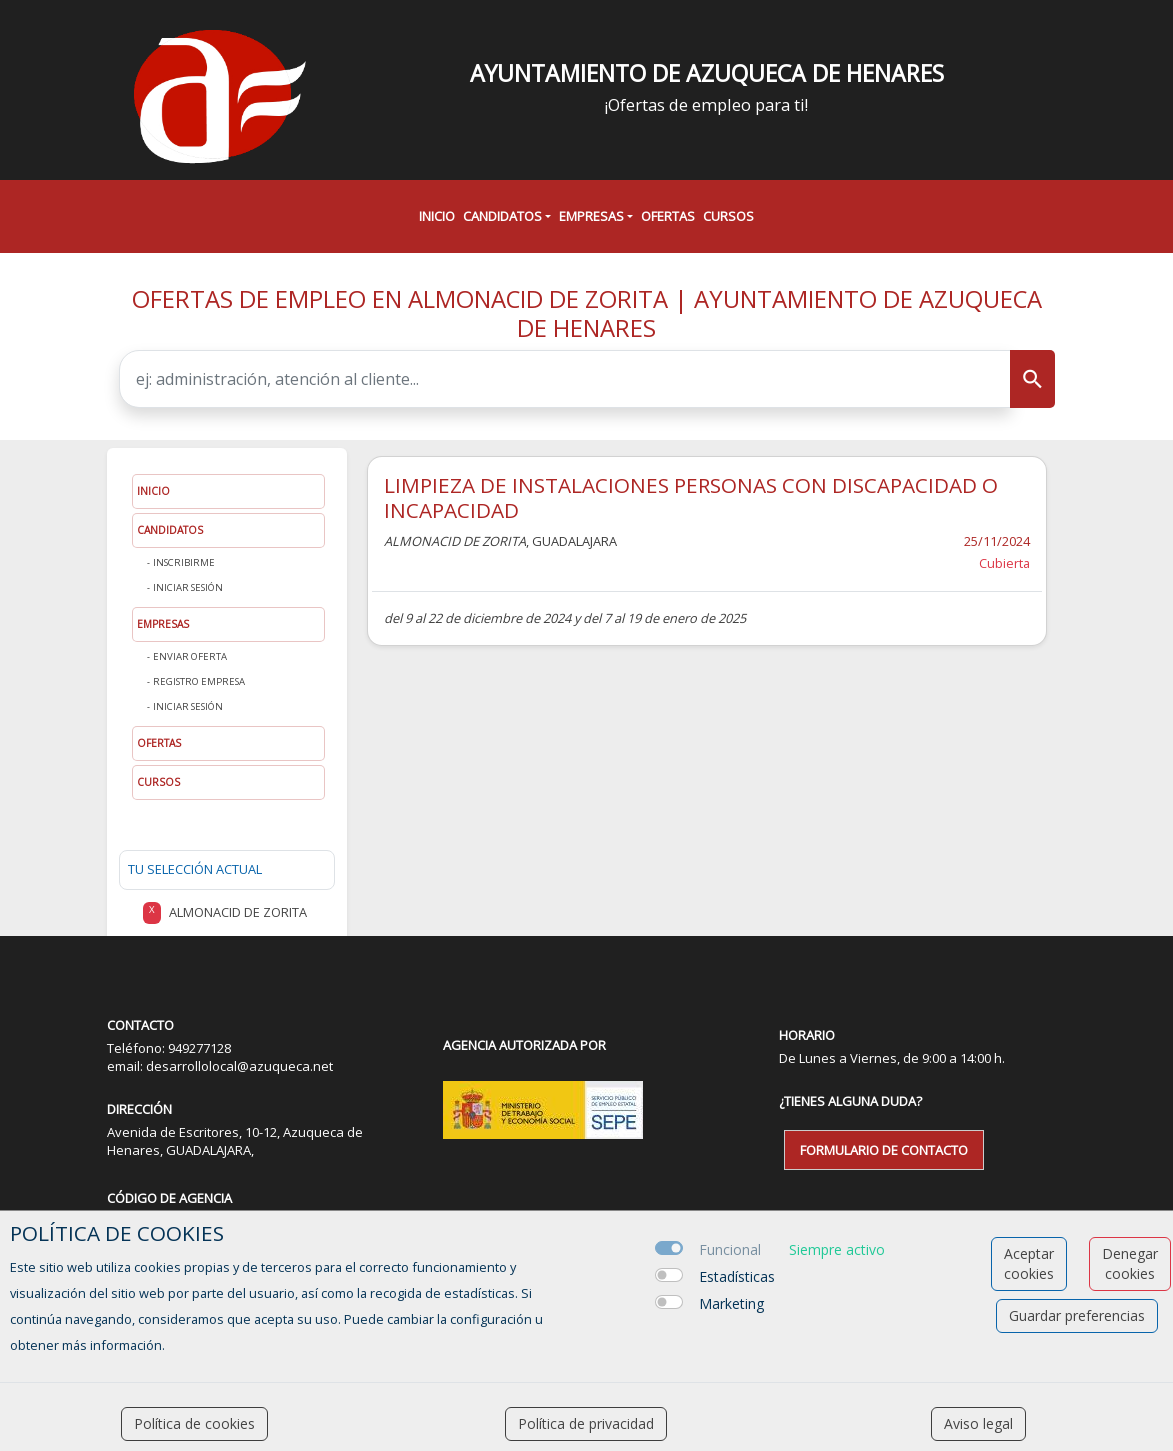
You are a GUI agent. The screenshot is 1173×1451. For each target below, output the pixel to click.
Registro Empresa (199, 681)
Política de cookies (194, 1423)
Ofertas (668, 216)
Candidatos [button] (502, 216)
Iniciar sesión (188, 587)
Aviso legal (978, 1423)
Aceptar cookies (1029, 1263)
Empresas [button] (591, 216)
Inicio (437, 216)
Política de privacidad (586, 1423)
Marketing (731, 1303)
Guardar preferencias (1077, 1315)
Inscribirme (184, 562)
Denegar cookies (1130, 1263)
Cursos (728, 216)
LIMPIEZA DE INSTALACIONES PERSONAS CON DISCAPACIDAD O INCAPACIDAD (691, 497)
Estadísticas (737, 1276)
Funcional (730, 1249)
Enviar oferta (190, 656)
